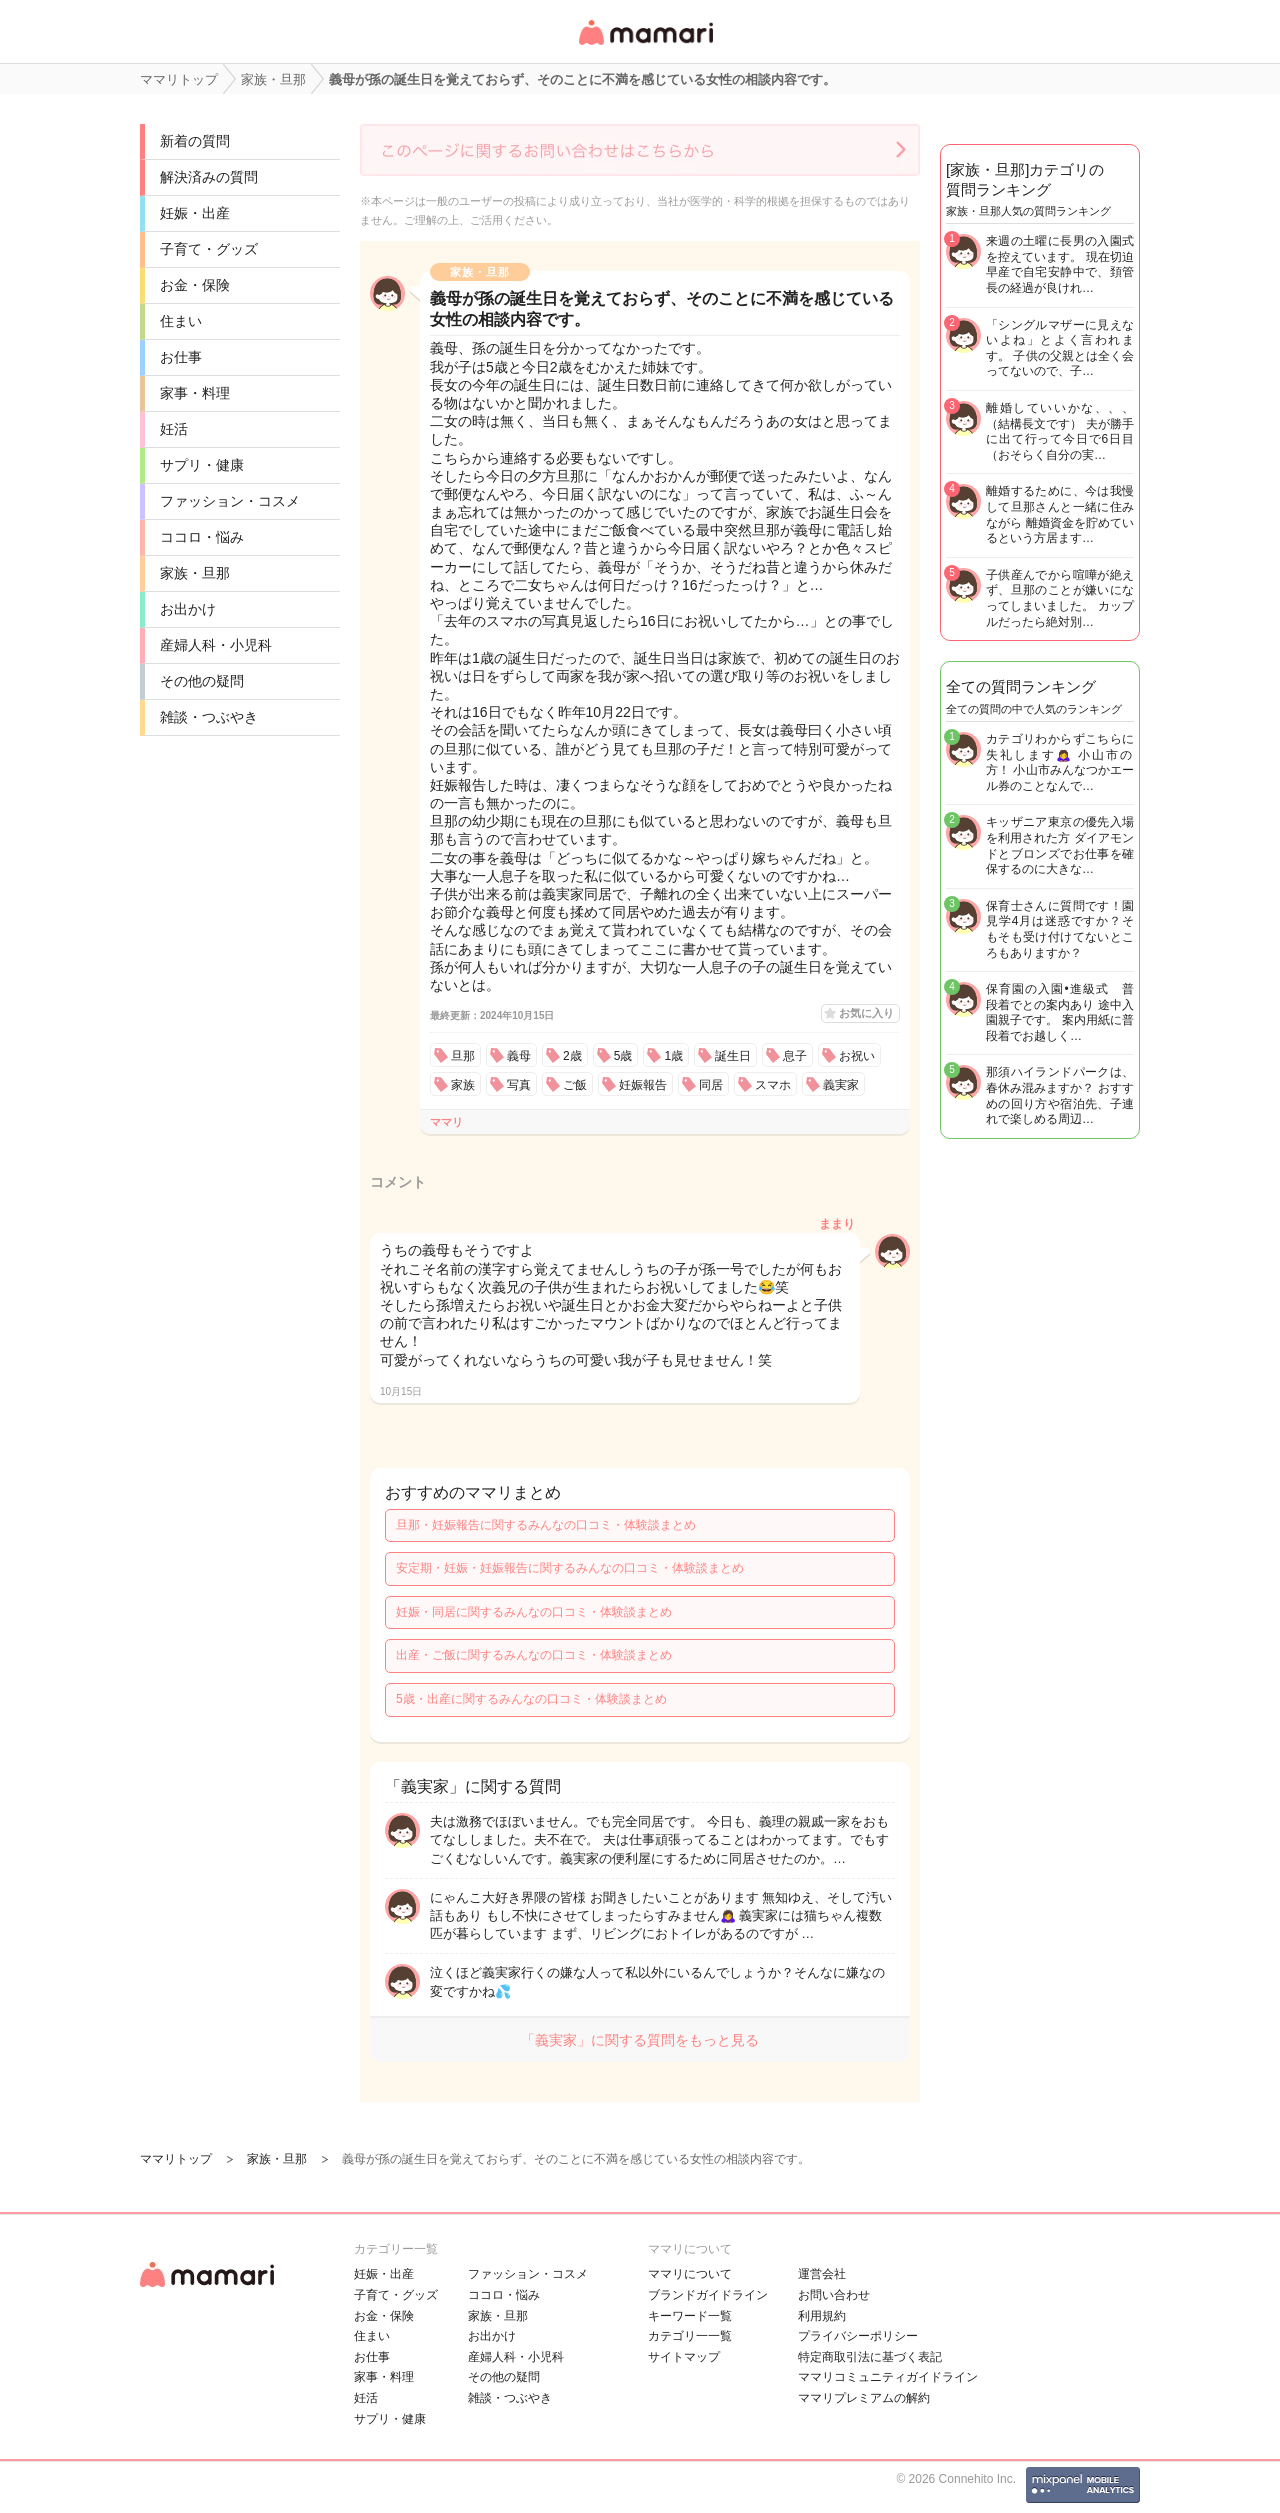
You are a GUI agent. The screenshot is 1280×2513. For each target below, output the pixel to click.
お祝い (857, 1056)
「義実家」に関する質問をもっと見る (640, 2040)
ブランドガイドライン (708, 2295)
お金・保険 (195, 285)
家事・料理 (195, 393)
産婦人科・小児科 (216, 645)
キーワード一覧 (690, 2316)
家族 (463, 1085)
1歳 (673, 1056)
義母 (519, 1056)
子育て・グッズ (209, 249)
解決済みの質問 (209, 177)
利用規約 (822, 2316)
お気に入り (866, 1013)
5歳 (623, 1056)
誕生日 (733, 1056)
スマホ (773, 1085)
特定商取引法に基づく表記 (870, 2357)
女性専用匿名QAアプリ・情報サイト (645, 46)
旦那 (463, 1056)
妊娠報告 (643, 1085)
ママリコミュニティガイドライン (888, 2377)
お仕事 (181, 357)
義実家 (841, 1085)
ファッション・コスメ (230, 501)
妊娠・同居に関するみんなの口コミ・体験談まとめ (534, 1612)
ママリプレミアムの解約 (864, 2398)
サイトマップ (684, 2357)
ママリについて (690, 2274)
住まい (181, 321)
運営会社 (822, 2274)
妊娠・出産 (195, 213)
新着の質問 (195, 141)
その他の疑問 (202, 681)
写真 (519, 1085)
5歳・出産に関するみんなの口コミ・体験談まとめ (531, 1699)
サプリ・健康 (202, 465)
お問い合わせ (834, 2295)
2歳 (572, 1056)
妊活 (174, 429)
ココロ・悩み (202, 537)
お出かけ (188, 609)
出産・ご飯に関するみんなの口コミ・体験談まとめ (534, 1655)
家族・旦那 (195, 573)
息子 (795, 1056)
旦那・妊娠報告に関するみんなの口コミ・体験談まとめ (546, 1525)
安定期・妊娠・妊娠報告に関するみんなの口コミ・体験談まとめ (570, 1568)
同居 (711, 1085)
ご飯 (575, 1085)
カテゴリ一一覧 (690, 2336)
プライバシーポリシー (858, 2336)
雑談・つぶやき (209, 717)
